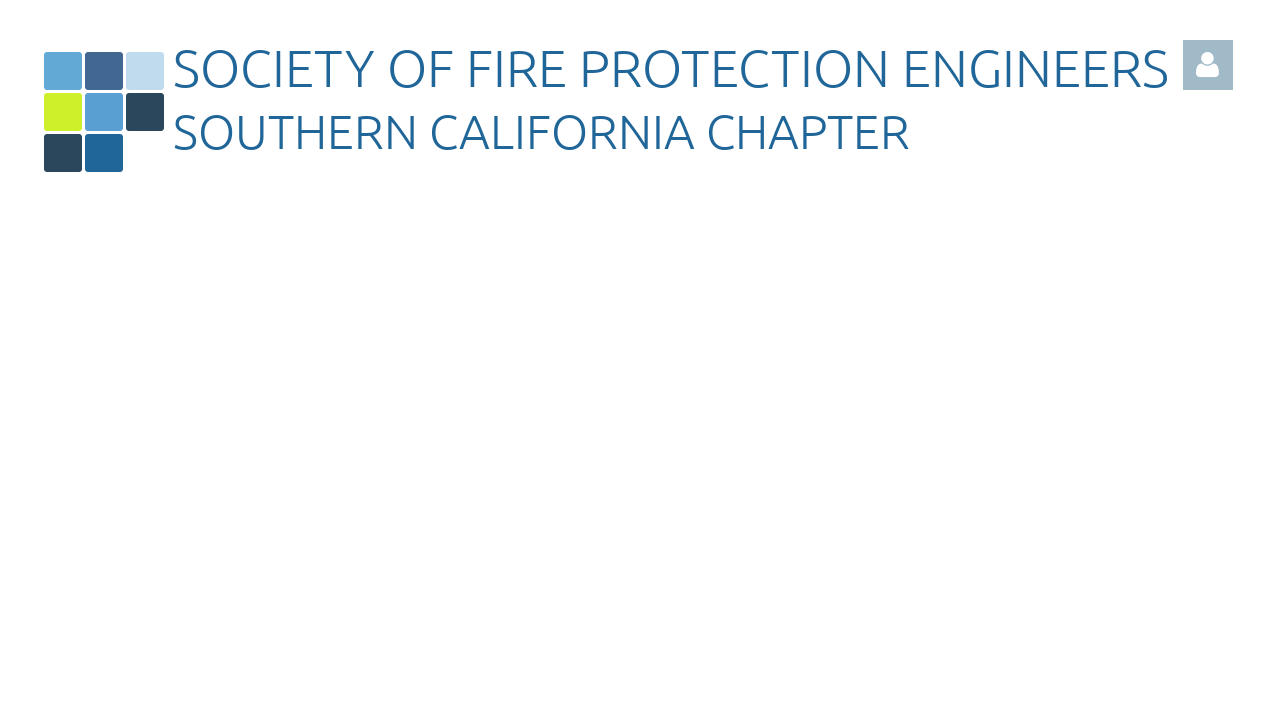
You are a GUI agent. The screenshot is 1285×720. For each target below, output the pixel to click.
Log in (1208, 65)
